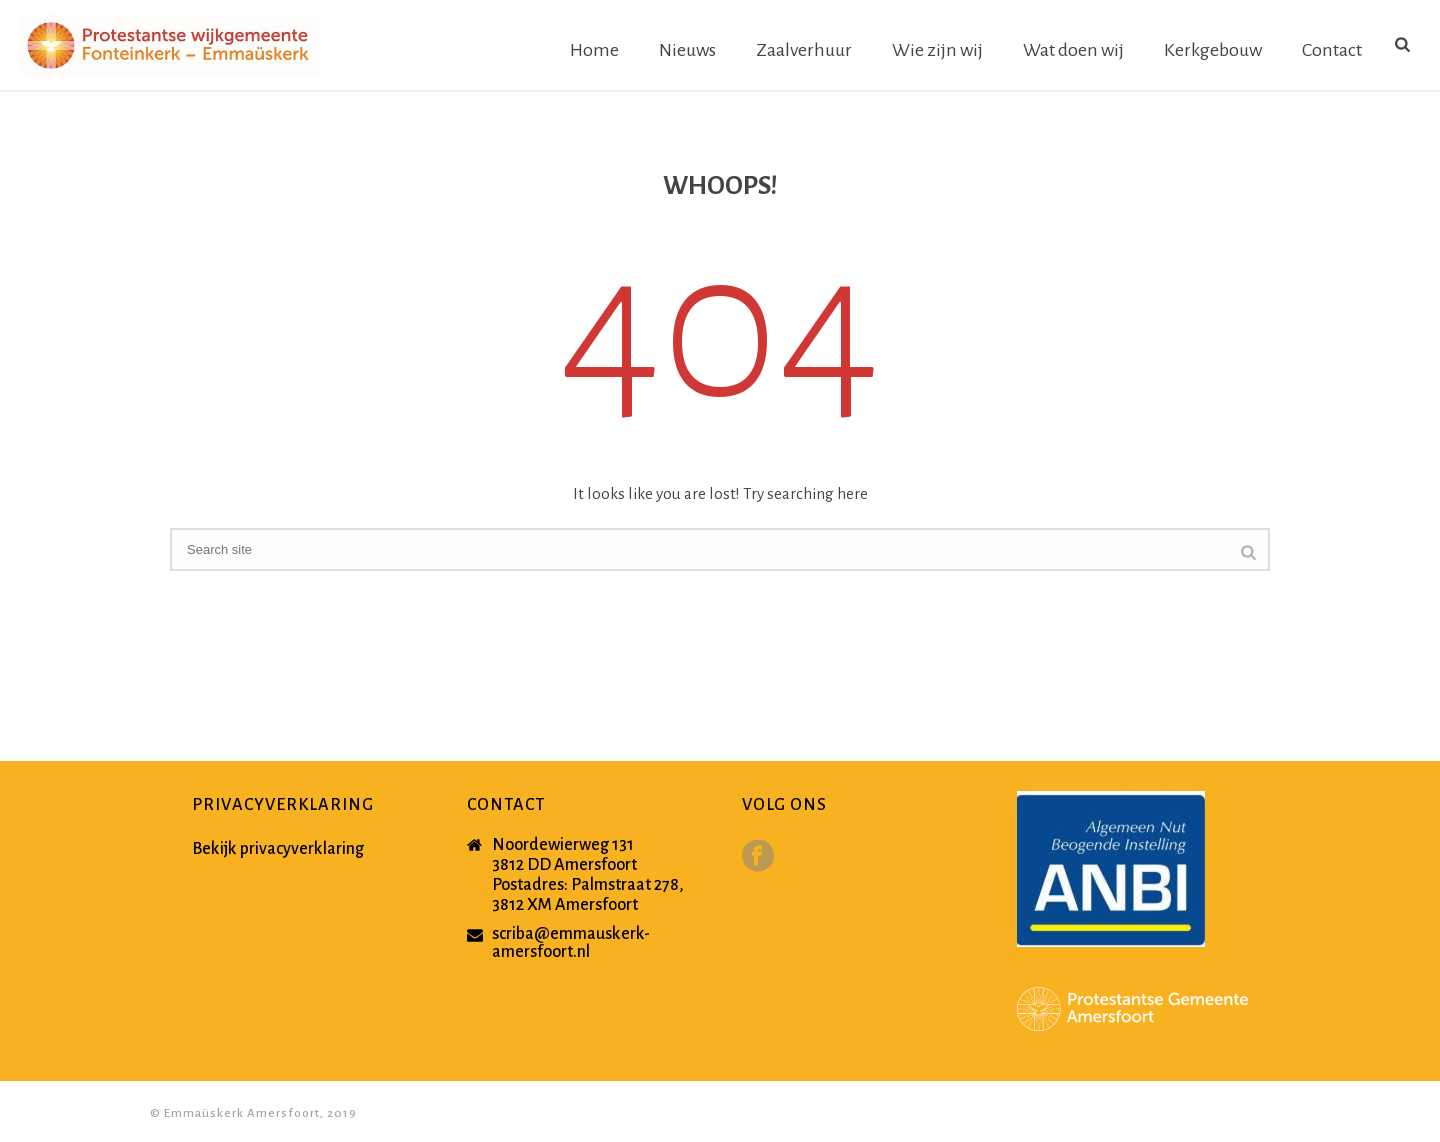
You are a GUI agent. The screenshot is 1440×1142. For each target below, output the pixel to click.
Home (594, 50)
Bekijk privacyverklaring (278, 849)
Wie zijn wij (937, 50)
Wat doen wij (1073, 50)
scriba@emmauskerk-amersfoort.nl (571, 943)
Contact (1332, 50)
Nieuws (687, 50)
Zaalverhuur (804, 50)
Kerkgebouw (1213, 50)
